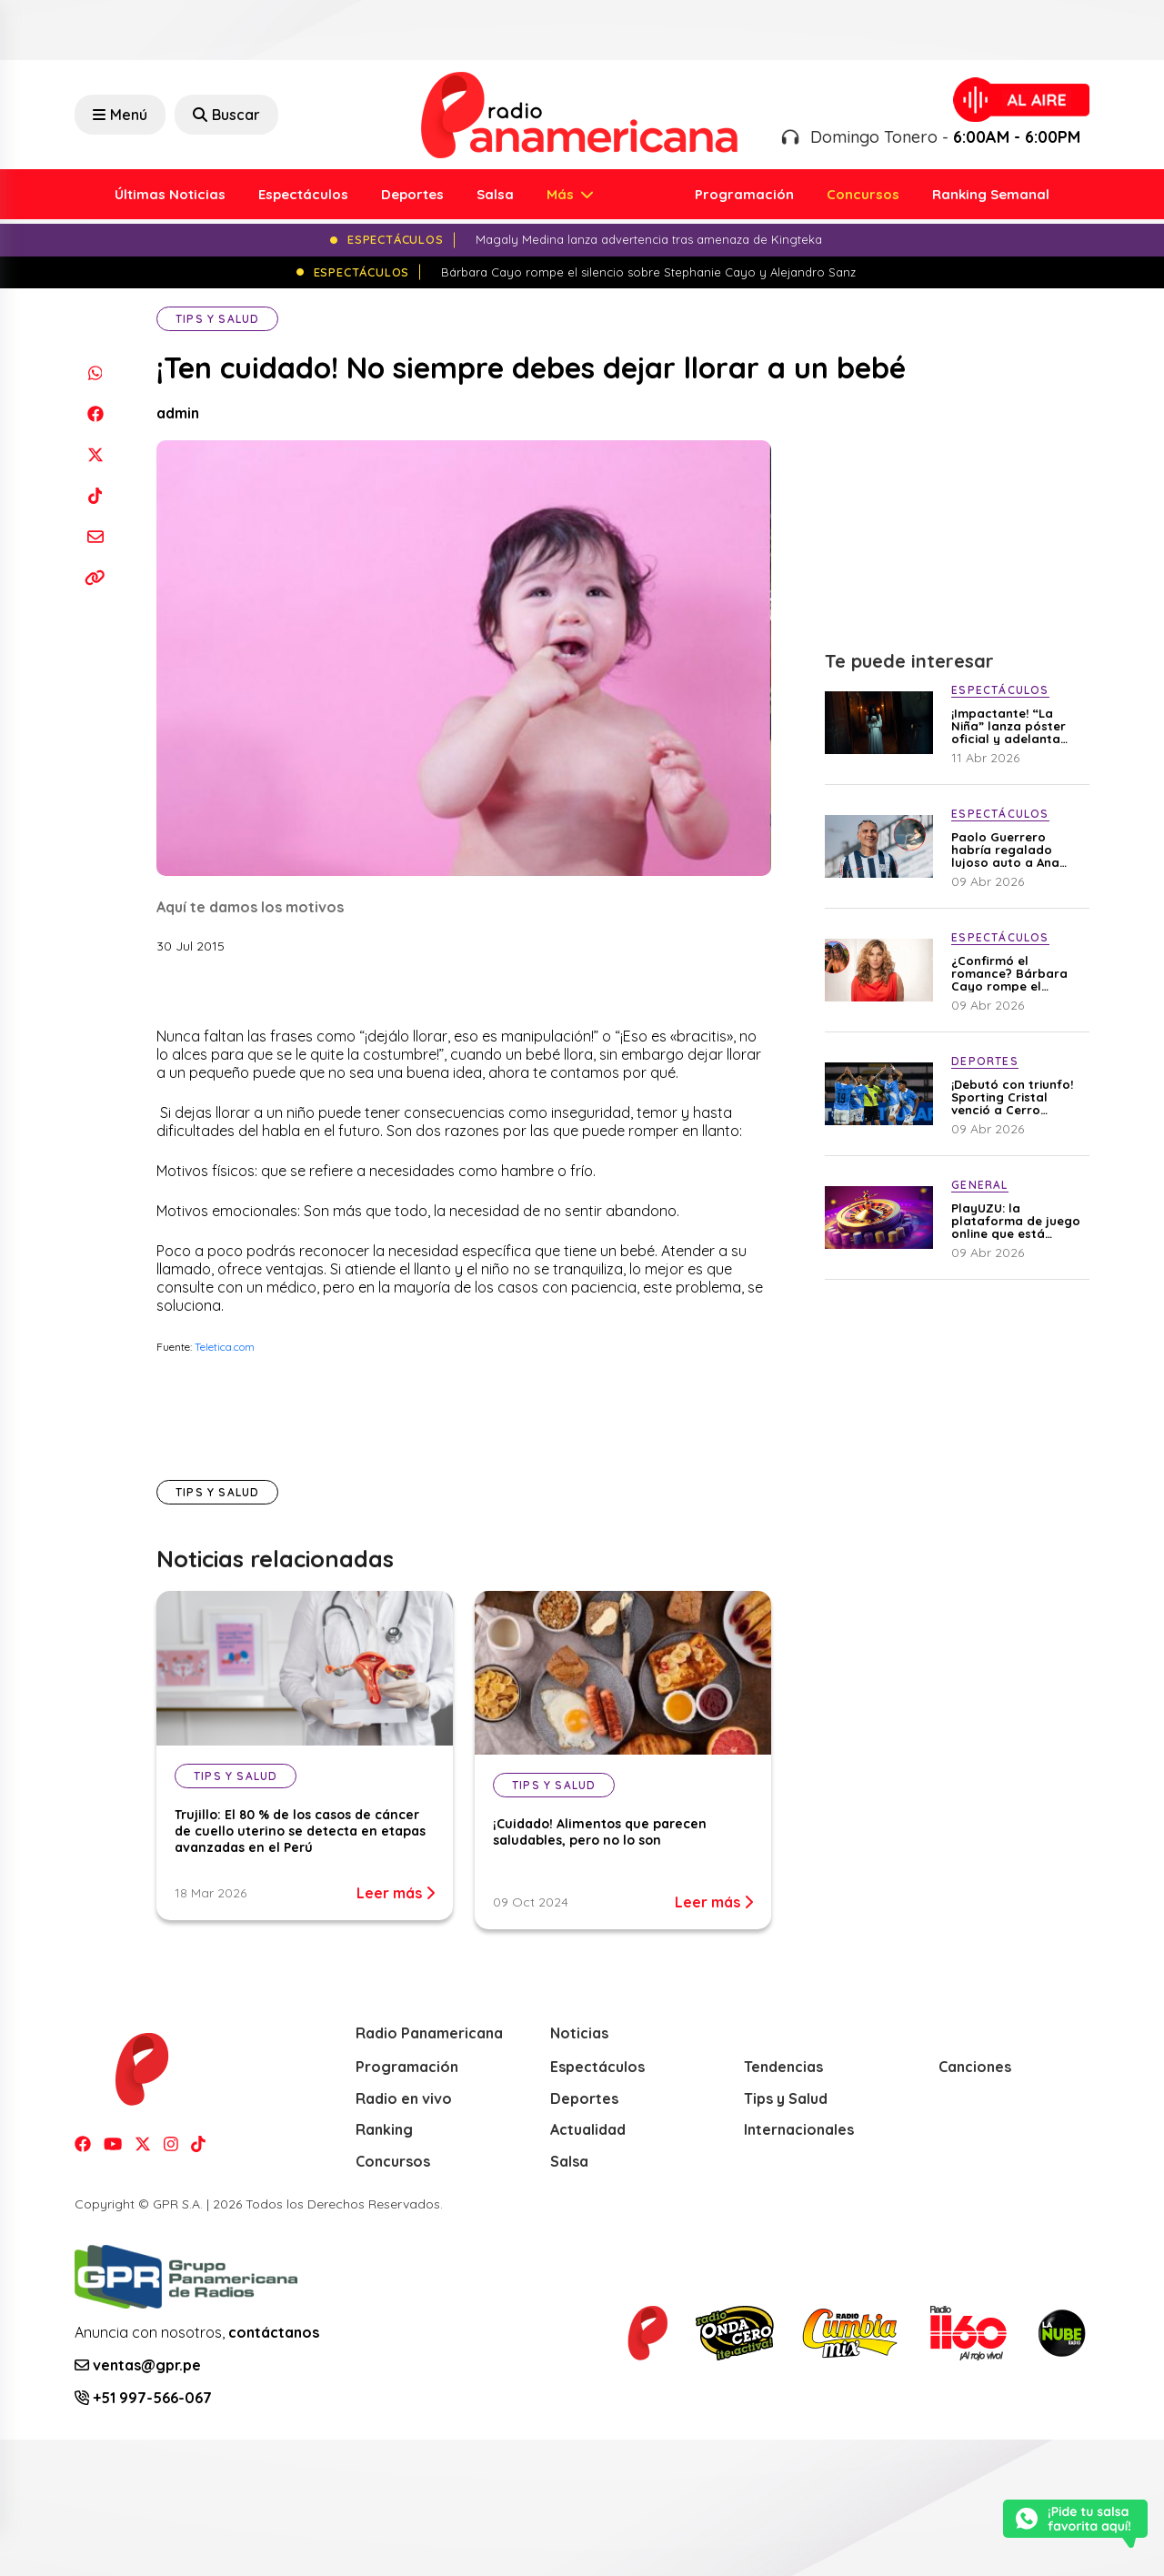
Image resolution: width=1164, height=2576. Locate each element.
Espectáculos (303, 194)
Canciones (974, 2067)
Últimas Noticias (170, 194)
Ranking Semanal (990, 194)
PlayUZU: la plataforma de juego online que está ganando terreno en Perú (1015, 1221)
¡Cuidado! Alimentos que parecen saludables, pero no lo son (600, 1832)
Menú (120, 115)
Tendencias (783, 2067)
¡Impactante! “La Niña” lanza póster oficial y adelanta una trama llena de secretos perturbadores (1010, 726)
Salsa (495, 194)
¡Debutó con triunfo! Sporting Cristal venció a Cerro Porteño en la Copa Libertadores (1012, 1097)
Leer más (395, 1893)
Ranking (384, 2129)
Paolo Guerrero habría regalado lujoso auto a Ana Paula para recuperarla (1005, 849)
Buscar (226, 115)
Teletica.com (225, 1346)
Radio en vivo (404, 2098)
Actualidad (588, 2129)
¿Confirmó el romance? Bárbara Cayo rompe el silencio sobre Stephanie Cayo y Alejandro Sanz (1009, 973)
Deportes (412, 194)
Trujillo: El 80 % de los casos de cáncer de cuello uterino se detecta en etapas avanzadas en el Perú (300, 1831)
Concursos (863, 194)
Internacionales (799, 2129)
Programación (744, 194)
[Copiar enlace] (95, 577)
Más (562, 194)
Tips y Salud (217, 319)
